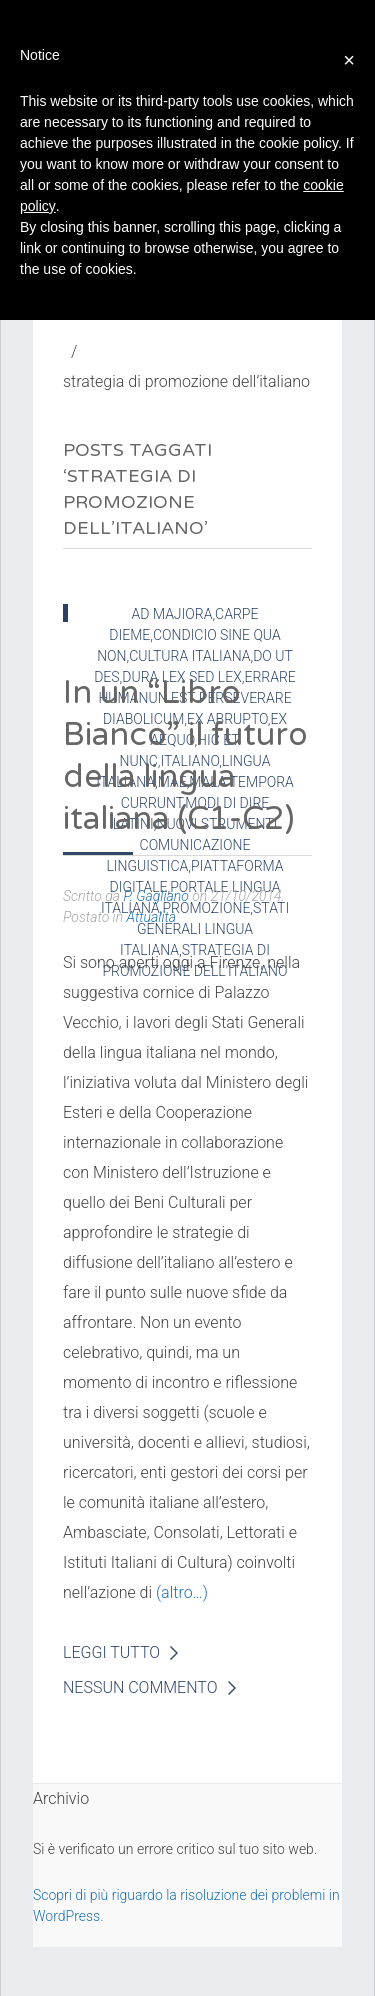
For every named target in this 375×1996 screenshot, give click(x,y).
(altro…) (182, 1592)
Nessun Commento (140, 1687)
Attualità (152, 917)
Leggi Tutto (111, 1652)
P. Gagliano (155, 896)
